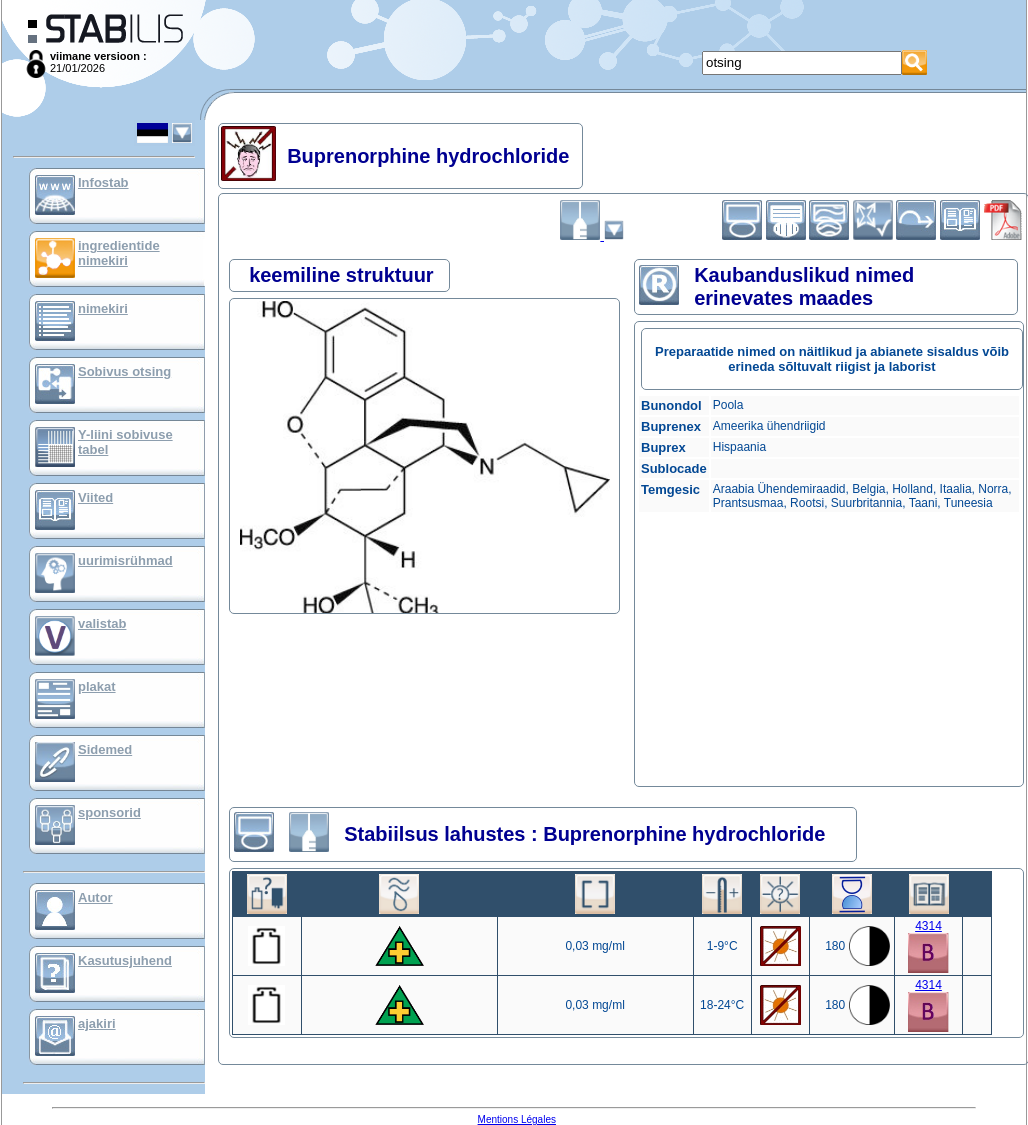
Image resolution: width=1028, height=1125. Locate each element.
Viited (95, 497)
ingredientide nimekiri (119, 253)
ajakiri (97, 1023)
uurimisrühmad (125, 560)
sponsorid (109, 812)
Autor (95, 897)
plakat (97, 686)
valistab (102, 623)
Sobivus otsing (124, 371)
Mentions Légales (517, 1119)
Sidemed (105, 749)
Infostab (103, 182)
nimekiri (103, 308)
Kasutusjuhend (125, 960)
